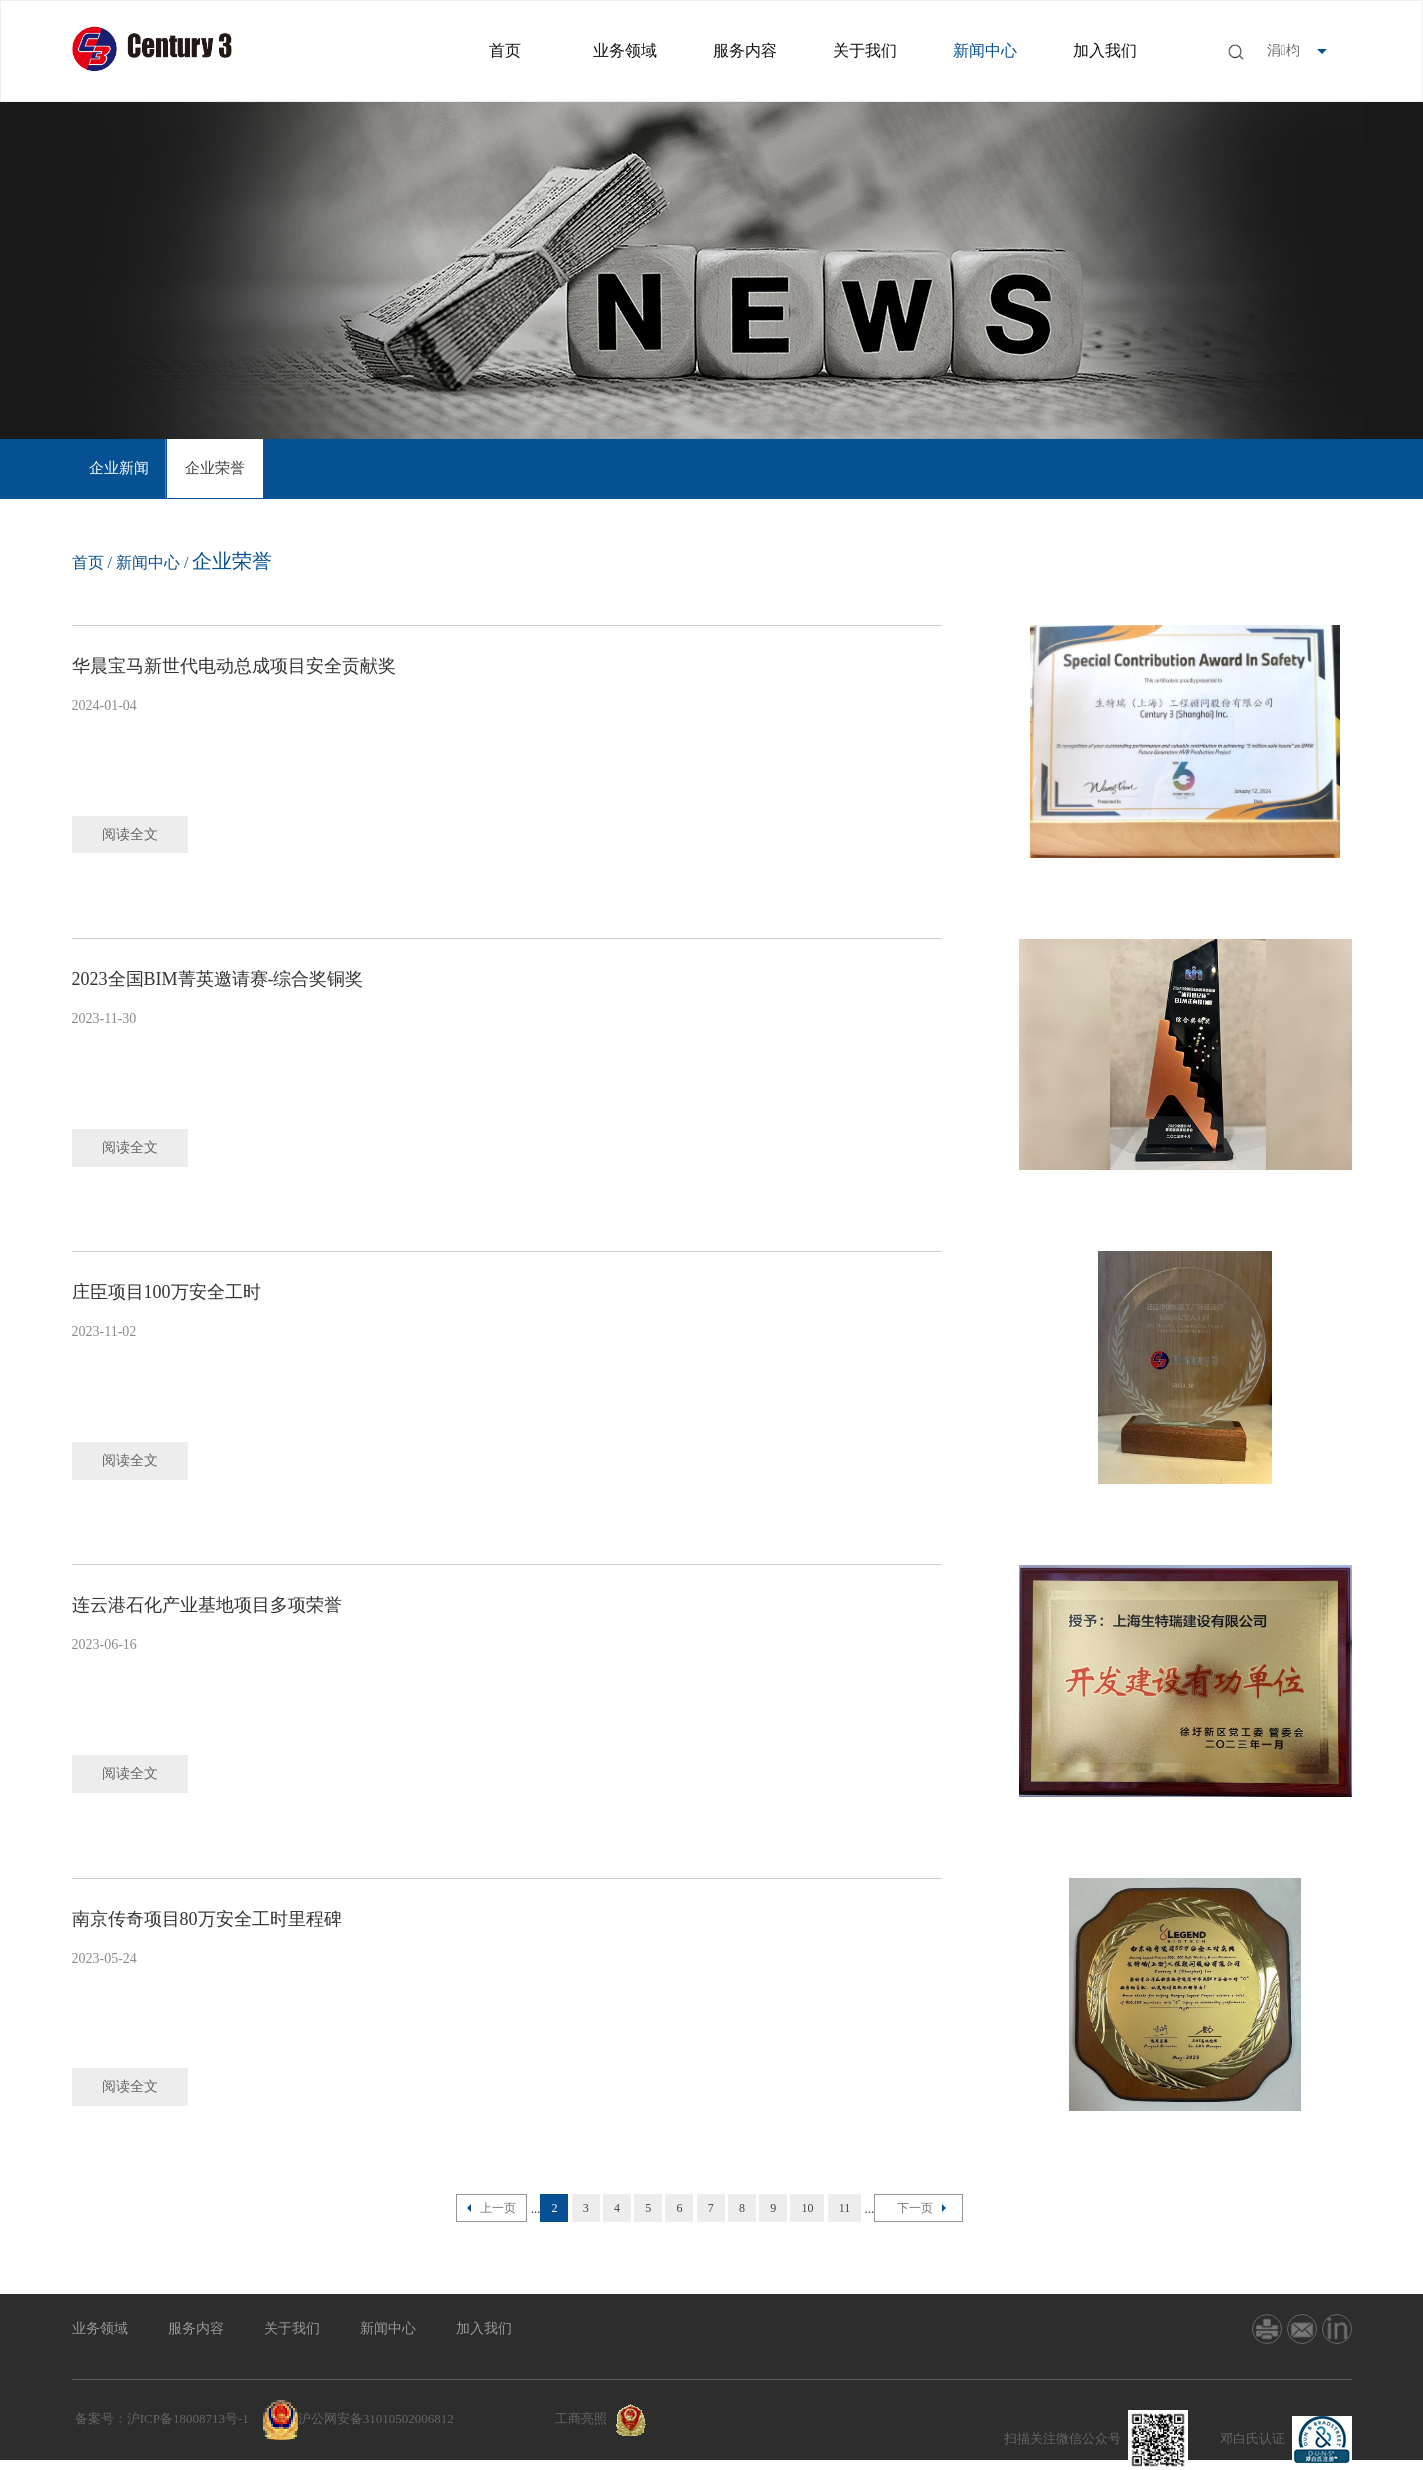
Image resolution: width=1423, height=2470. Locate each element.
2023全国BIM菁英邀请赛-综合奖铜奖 (218, 979)
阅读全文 (131, 834)
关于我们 (865, 50)
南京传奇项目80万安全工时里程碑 (207, 1919)
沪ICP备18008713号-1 (188, 2418)
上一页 (491, 2208)
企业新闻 (120, 469)
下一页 (918, 2208)
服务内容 (745, 50)
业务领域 (625, 50)
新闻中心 (985, 50)
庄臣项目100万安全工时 (166, 1292)
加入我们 (1105, 50)
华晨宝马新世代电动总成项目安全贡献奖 (234, 666)
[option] (120, 469)
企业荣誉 (216, 469)
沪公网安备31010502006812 (376, 2418)
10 (807, 2208)
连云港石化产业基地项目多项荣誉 (207, 1605)
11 (845, 2208)
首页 (505, 50)
